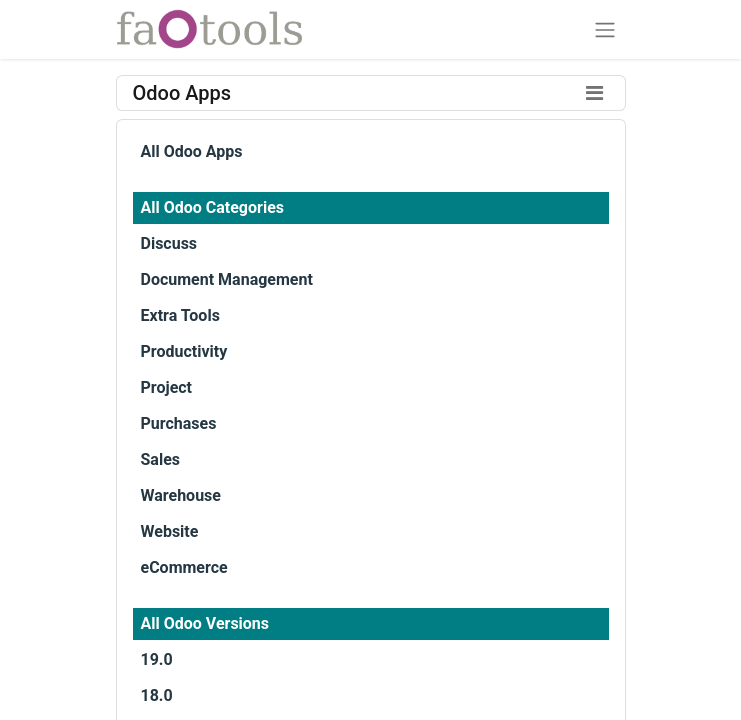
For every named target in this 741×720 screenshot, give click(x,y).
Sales (161, 459)
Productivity (184, 351)
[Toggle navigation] (605, 29)
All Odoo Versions (205, 623)
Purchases (179, 423)
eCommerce (184, 567)
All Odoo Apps (192, 151)
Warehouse (181, 495)
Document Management (227, 279)
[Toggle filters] (595, 93)
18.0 (157, 695)
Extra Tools (180, 315)
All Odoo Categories (212, 207)
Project (167, 387)
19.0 (157, 659)
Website (170, 531)
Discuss (169, 243)
